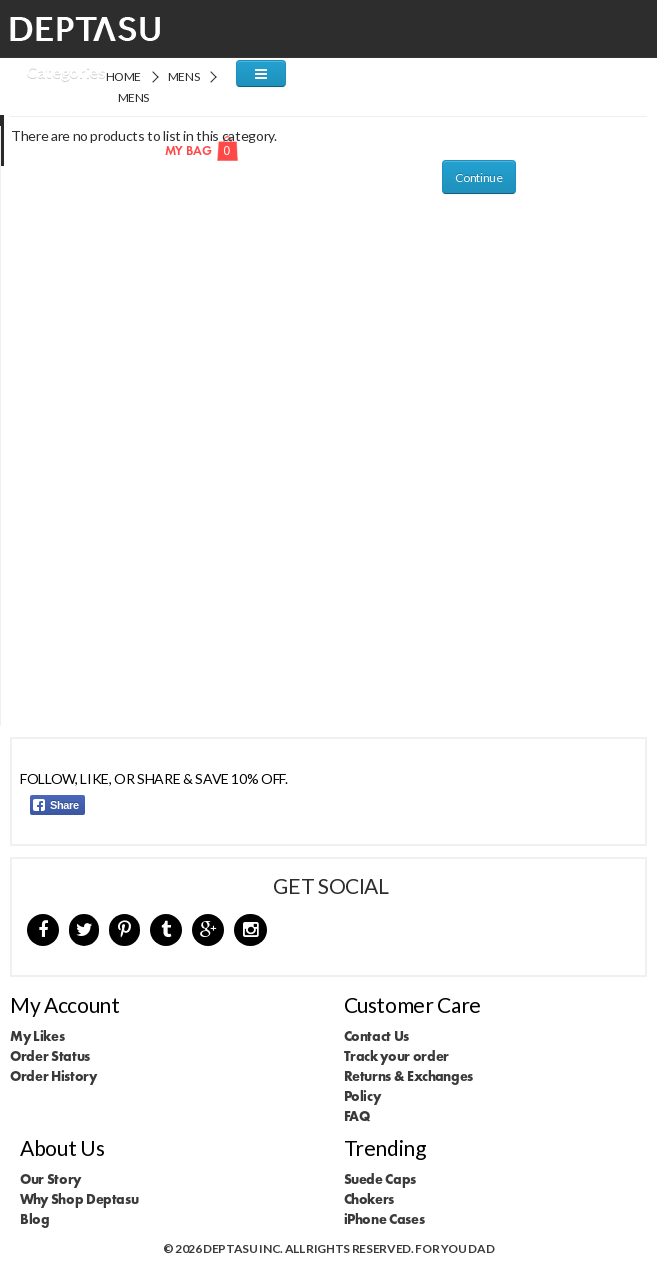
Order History (53, 1076)
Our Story (50, 1179)
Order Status (50, 1056)
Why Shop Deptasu (79, 1199)
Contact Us (377, 1036)
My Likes (37, 1036)
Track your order (396, 1056)
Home (124, 76)
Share (56, 805)
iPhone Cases (384, 1219)
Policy (362, 1096)
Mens (184, 76)
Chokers (369, 1199)
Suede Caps (380, 1179)
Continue (478, 177)
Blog (35, 1219)
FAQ (357, 1116)
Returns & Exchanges (408, 1076)
